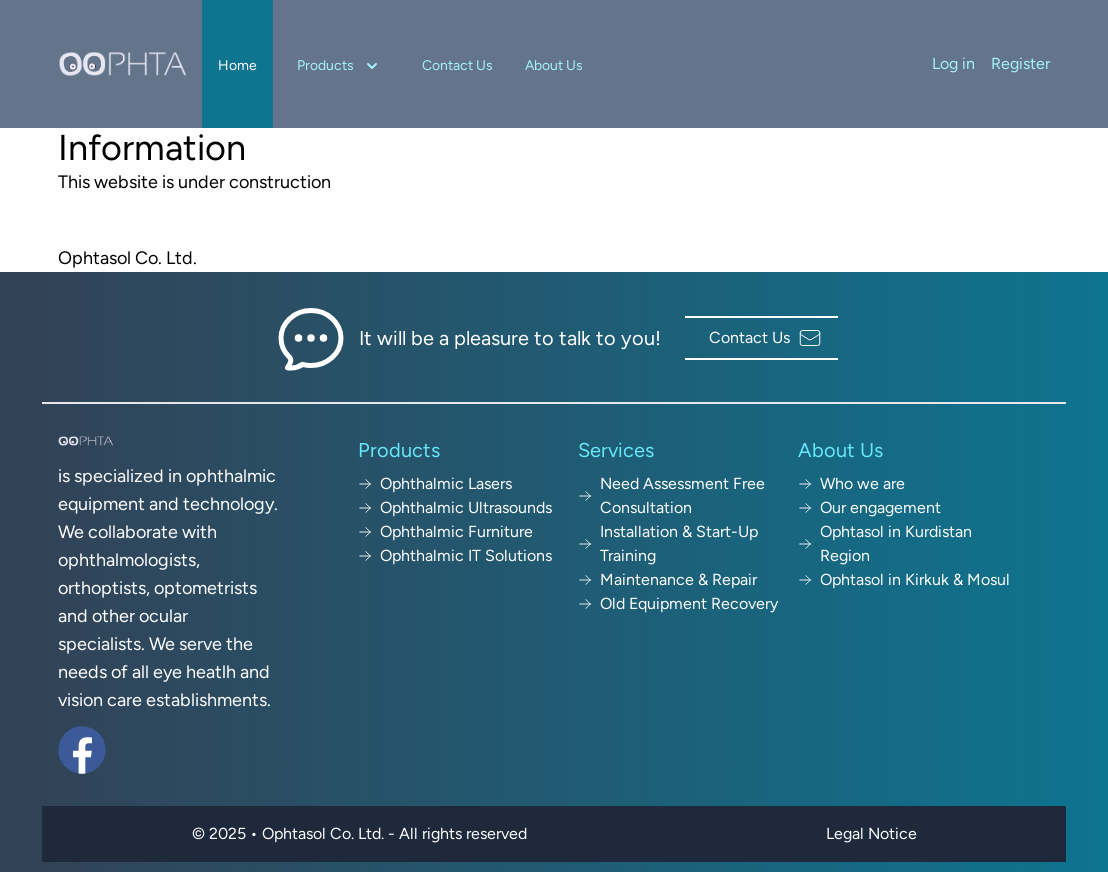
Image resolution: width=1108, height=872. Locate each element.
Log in (953, 63)
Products (339, 66)
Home (237, 65)
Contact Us (457, 65)
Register (1020, 63)
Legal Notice (871, 833)
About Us (554, 65)
